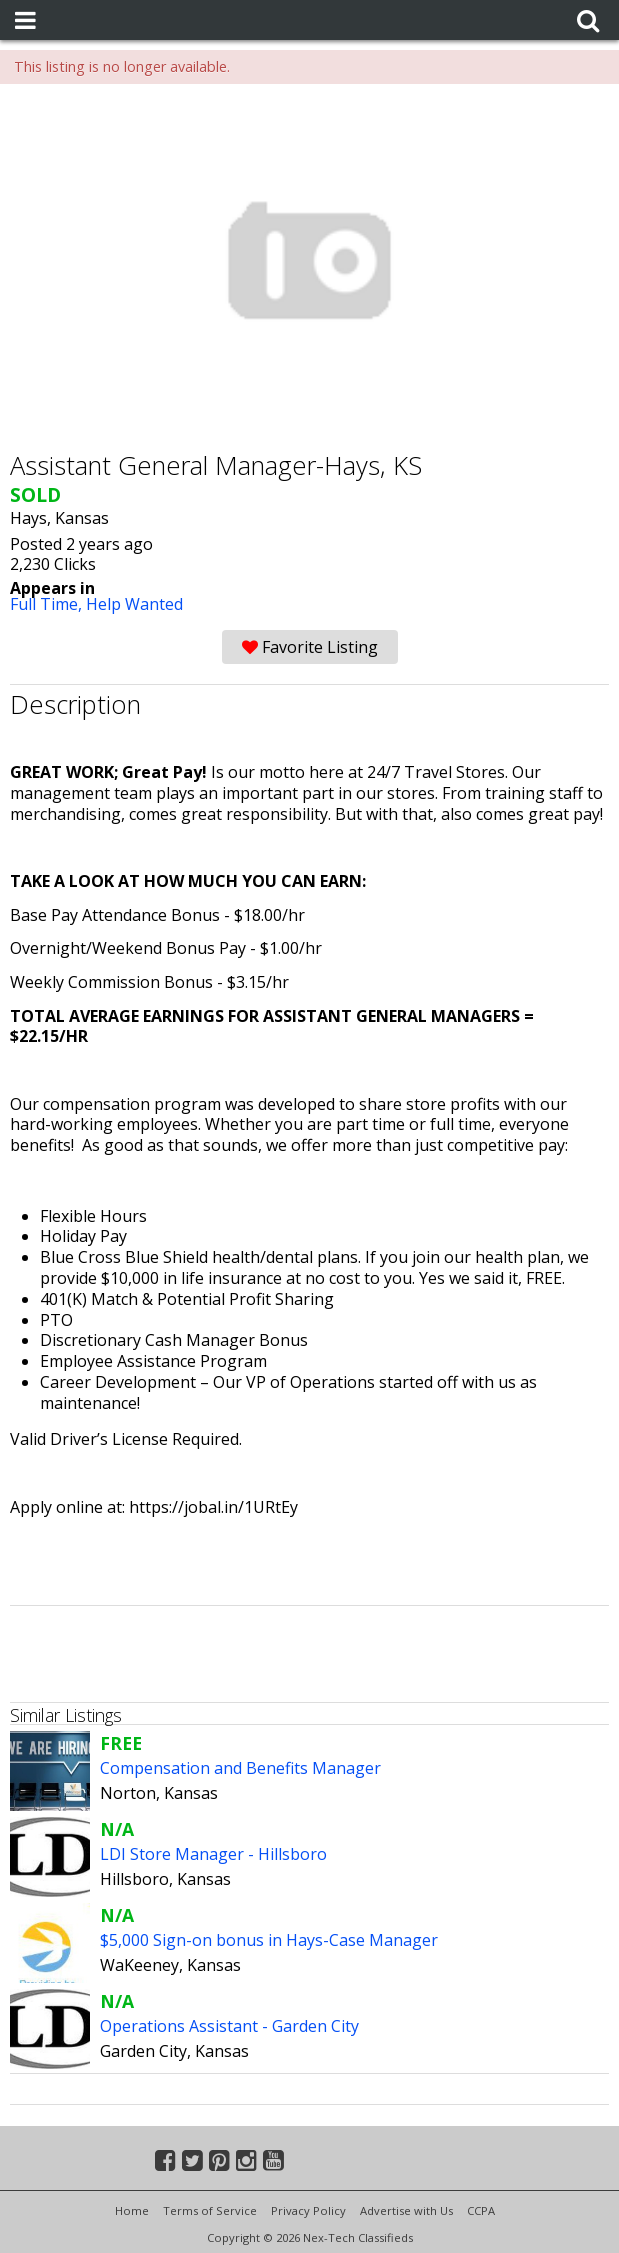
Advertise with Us (406, 2210)
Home (132, 2210)
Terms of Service (210, 2210)
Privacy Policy (308, 2210)
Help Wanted (134, 604)
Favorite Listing (310, 647)
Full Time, (48, 604)
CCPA (481, 2210)
